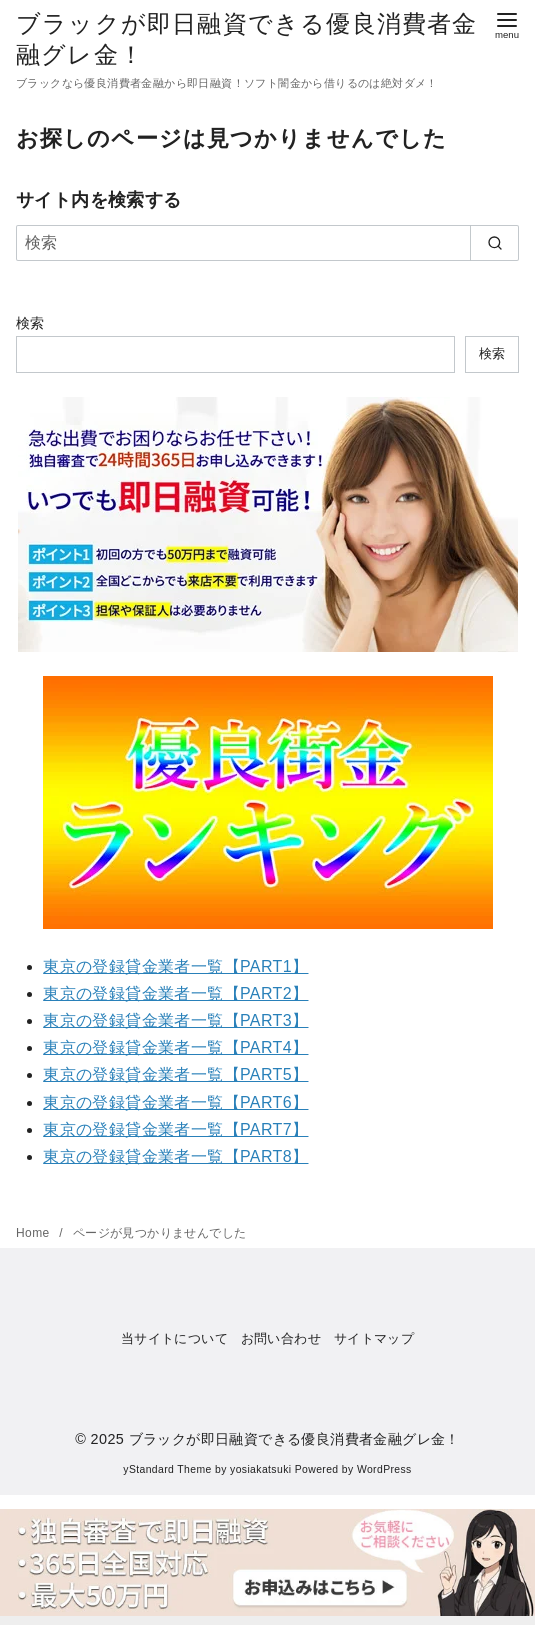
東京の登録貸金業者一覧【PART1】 (175, 966)
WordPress (384, 1469)
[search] (494, 243)
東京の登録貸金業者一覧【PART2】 (175, 993)
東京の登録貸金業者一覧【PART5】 (175, 1074)
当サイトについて (174, 1338)
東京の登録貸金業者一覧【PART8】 (175, 1156)
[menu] (507, 23)
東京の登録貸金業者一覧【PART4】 (175, 1047)
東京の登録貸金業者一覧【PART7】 (175, 1129)
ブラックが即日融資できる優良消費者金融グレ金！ (294, 1439)
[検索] (267, 243)
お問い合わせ (281, 1338)
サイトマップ (374, 1338)
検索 (30, 323)
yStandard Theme (167, 1469)
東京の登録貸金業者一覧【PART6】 (175, 1102)
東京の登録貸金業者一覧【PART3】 (175, 1020)
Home (34, 1233)
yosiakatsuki (260, 1469)
